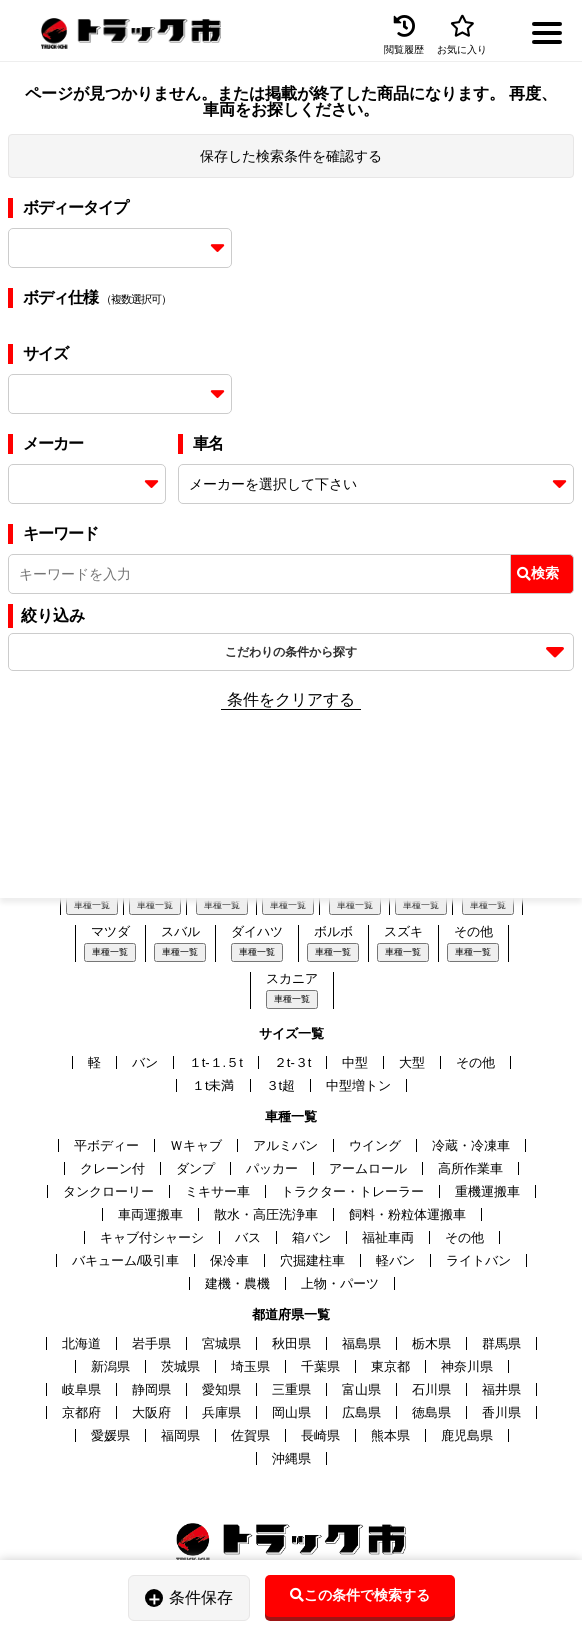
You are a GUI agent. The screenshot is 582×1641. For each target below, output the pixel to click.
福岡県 (180, 1435)
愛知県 (221, 1389)
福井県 (501, 1389)
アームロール (368, 1168)
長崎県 (320, 1435)
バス (248, 1237)
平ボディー (106, 1145)
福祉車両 (388, 1237)
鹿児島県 (467, 1435)
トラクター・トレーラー (352, 1191)
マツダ (110, 931)
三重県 (291, 1389)
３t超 (281, 1085)
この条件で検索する (360, 1595)
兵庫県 (221, 1412)
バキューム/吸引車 (126, 1260)
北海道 (81, 1343)
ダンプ (195, 1168)
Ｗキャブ (196, 1145)
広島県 (361, 1412)
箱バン (311, 1237)
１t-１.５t (216, 1062)
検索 (538, 573)
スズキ (403, 931)
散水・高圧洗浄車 (266, 1214)
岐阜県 (81, 1389)
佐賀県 (250, 1435)
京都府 (81, 1412)
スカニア (292, 978)
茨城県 (180, 1366)
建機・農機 (237, 1283)
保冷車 (229, 1260)
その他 (473, 931)
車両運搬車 (150, 1214)
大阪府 (151, 1412)
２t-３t (293, 1062)
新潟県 (110, 1366)
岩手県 (151, 1343)
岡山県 (291, 1412)
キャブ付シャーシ (152, 1237)
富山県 (361, 1389)
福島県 (361, 1343)
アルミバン (285, 1145)
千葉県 (320, 1366)
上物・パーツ (340, 1283)
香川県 (501, 1412)
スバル (180, 931)
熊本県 (390, 1435)
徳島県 (431, 1412)
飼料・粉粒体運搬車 (407, 1214)
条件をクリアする (291, 699)
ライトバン (478, 1260)
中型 (355, 1062)
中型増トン (358, 1085)
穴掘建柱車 (312, 1260)
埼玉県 (250, 1366)
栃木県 (431, 1343)
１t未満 (213, 1085)
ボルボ (333, 931)
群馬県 (501, 1343)
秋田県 (291, 1343)
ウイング (375, 1145)
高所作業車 (470, 1168)
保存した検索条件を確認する (291, 156)
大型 (412, 1062)
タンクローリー (108, 1191)
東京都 (390, 1366)
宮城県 (221, 1343)
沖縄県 (291, 1458)
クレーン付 (112, 1168)
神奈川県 (467, 1366)
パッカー (272, 1168)
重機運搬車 (487, 1191)
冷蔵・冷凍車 (471, 1145)
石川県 (431, 1389)
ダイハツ (257, 931)
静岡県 (151, 1389)
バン (145, 1062)
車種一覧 (92, 905)
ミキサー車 (217, 1191)
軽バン (395, 1260)
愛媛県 (110, 1435)
